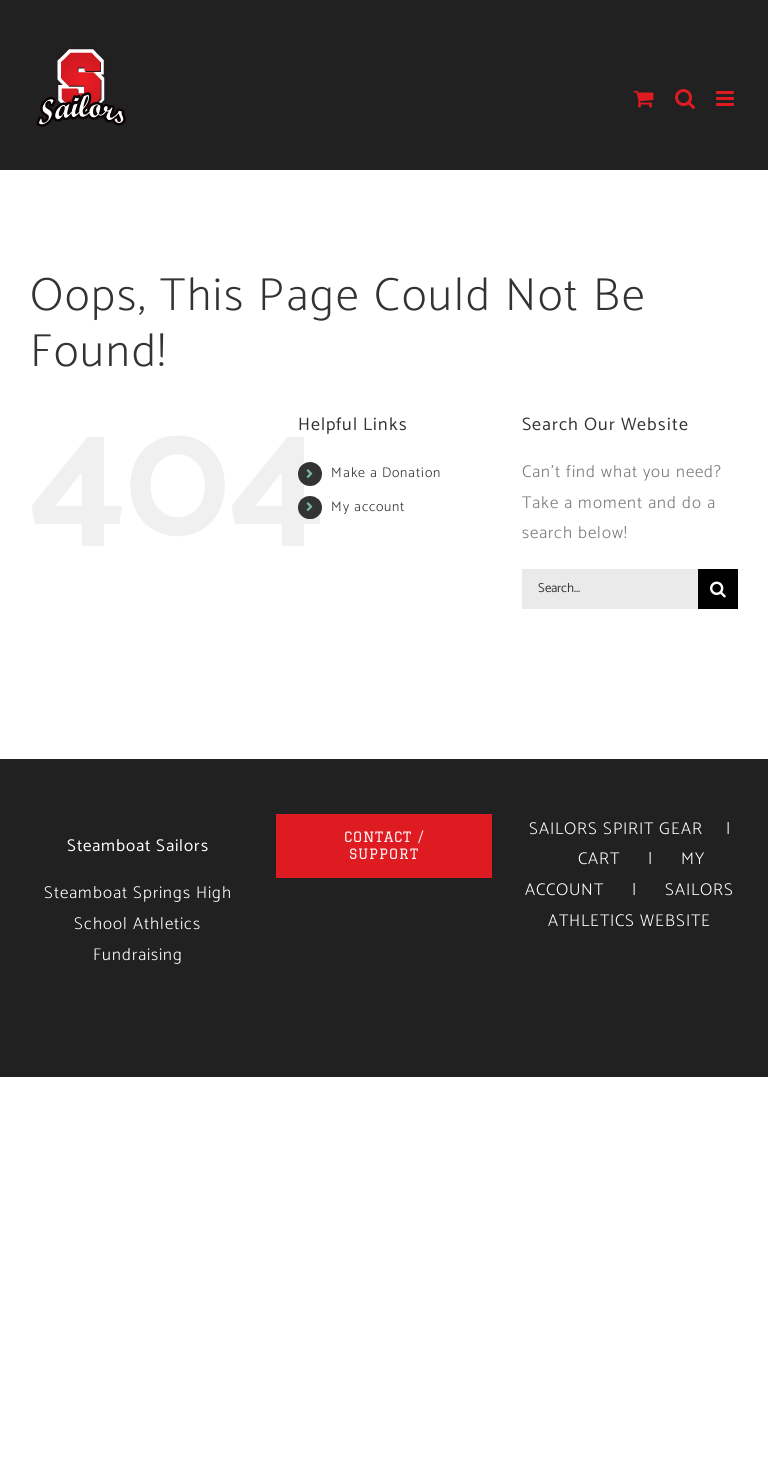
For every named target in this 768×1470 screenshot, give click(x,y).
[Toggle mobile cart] (644, 98)
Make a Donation (386, 473)
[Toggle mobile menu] (727, 98)
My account (368, 507)
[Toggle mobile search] (685, 98)
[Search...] (610, 589)
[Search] (718, 589)
